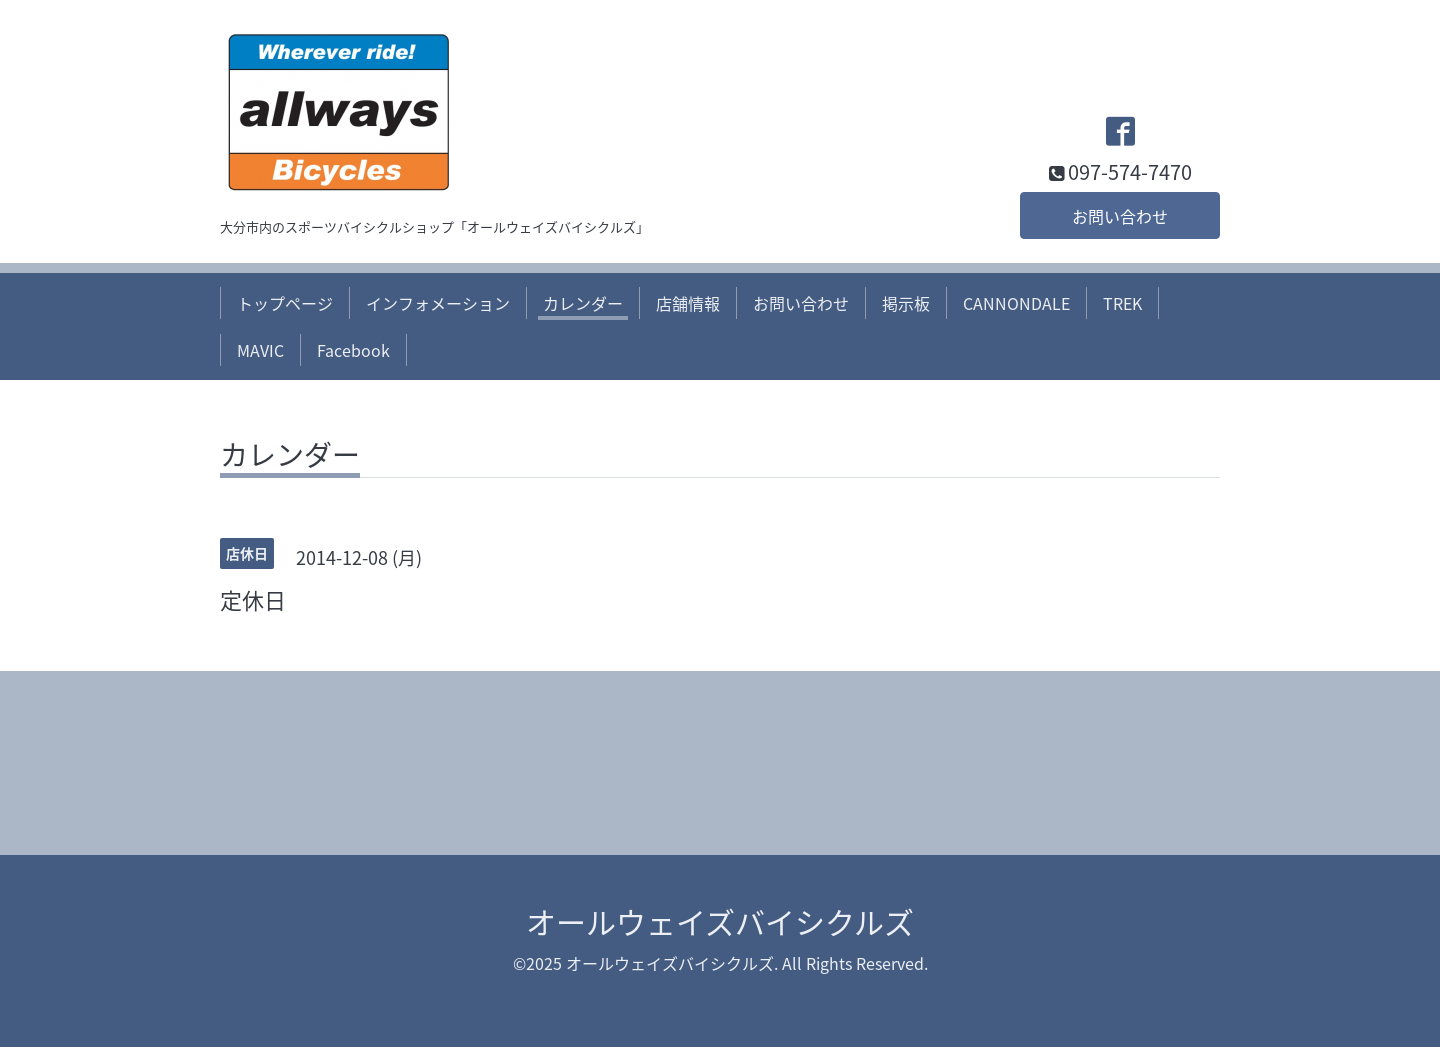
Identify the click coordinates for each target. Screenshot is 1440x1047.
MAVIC (260, 350)
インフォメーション (438, 303)
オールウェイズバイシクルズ (720, 921)
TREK (1122, 303)
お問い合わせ (1120, 216)
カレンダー (583, 303)
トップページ (285, 303)
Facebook (353, 350)
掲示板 (906, 303)
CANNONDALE (1016, 303)
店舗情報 (688, 303)
